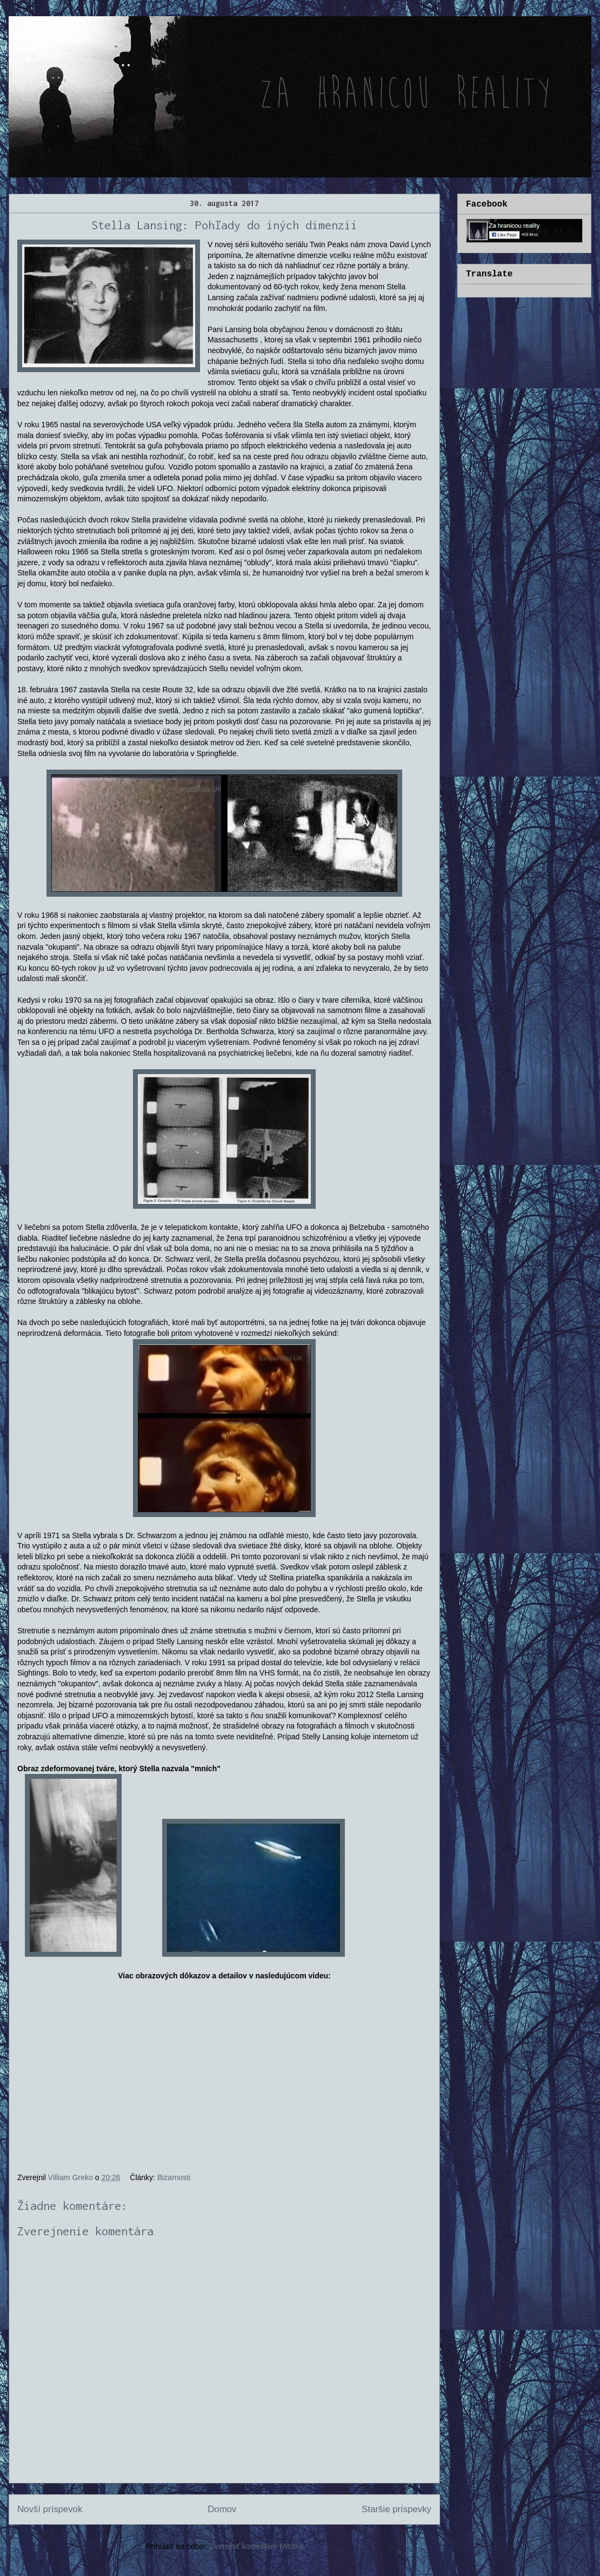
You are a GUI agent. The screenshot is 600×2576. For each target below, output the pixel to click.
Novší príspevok (49, 2509)
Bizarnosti (173, 2177)
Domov (222, 2509)
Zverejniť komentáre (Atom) (256, 2546)
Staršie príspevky (396, 2509)
